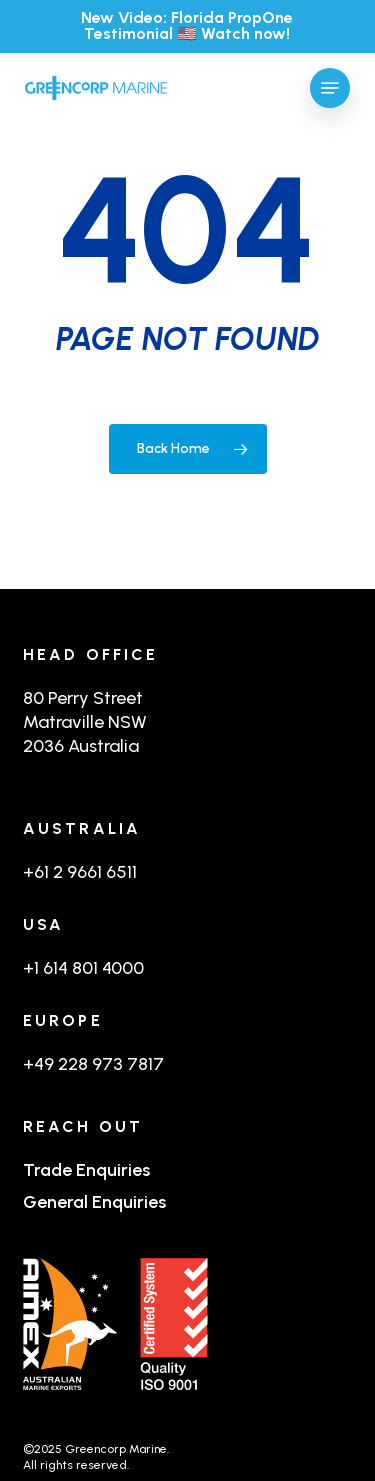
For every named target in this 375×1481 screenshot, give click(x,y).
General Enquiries (94, 1202)
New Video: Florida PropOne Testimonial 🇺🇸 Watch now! (187, 25)
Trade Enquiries (86, 1170)
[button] (330, 88)
